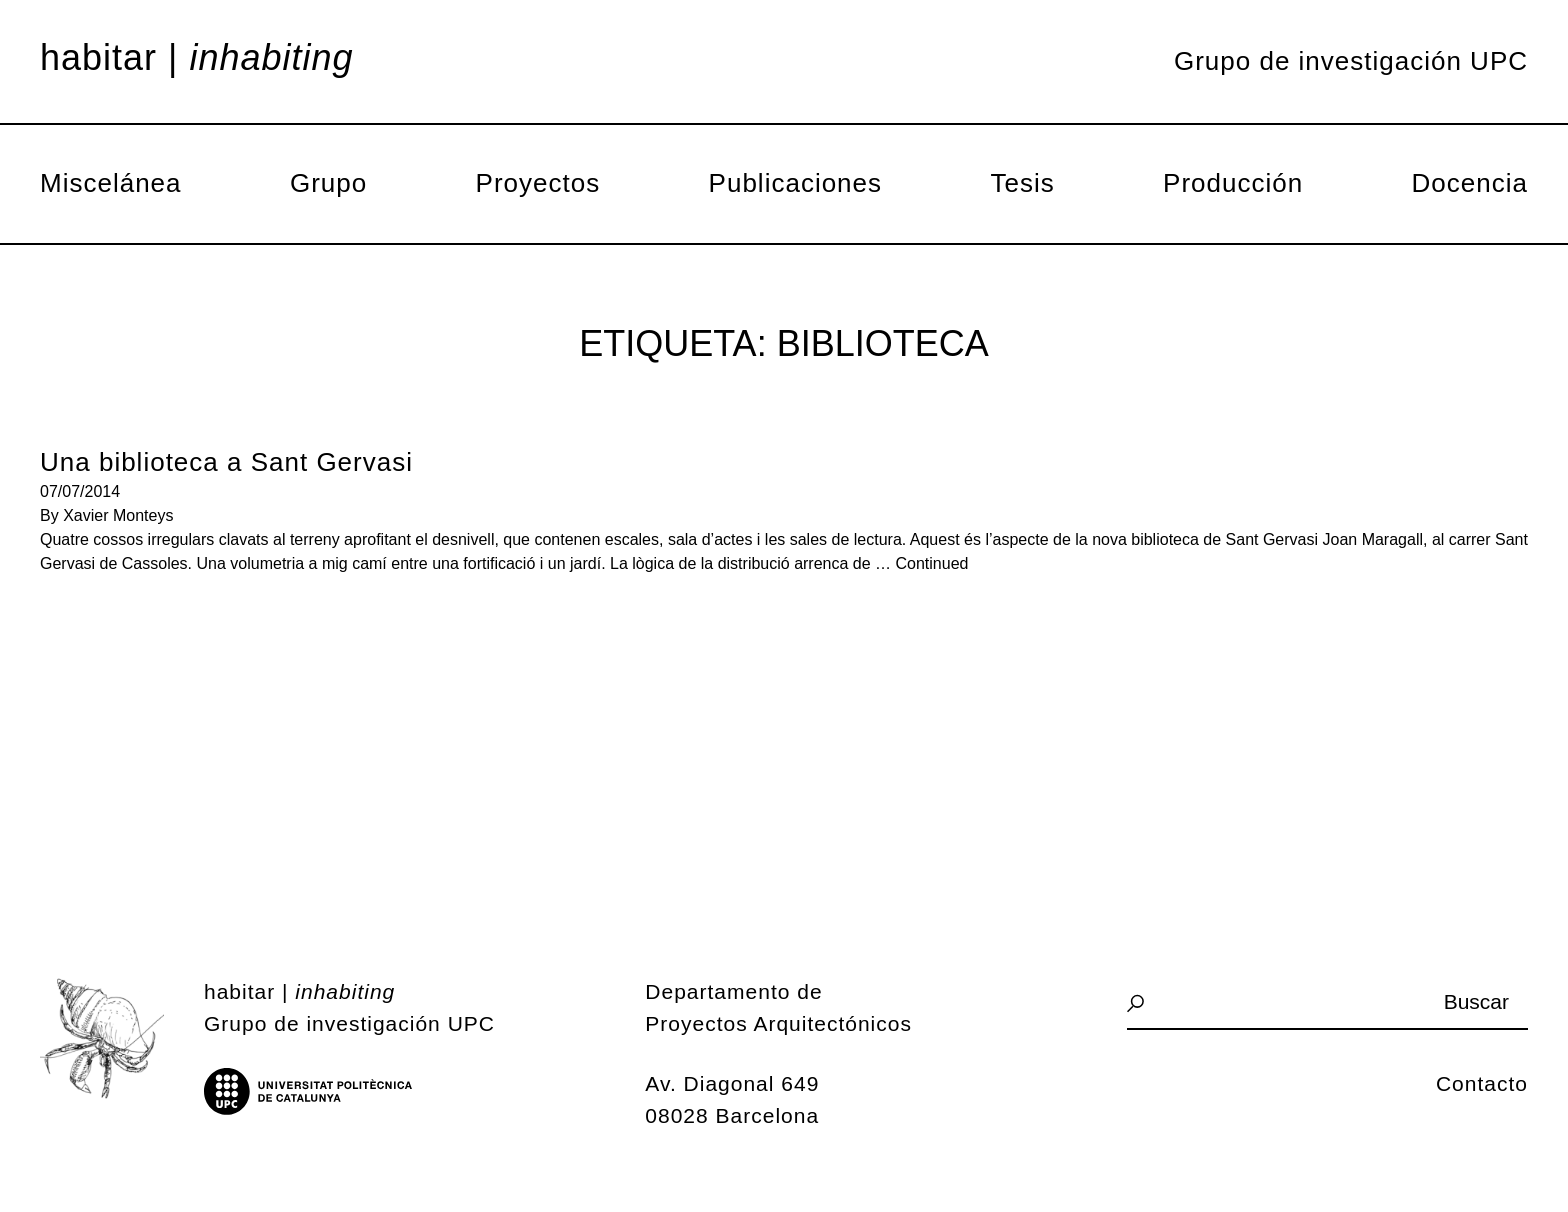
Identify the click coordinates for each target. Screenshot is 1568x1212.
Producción (1233, 183)
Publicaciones (795, 183)
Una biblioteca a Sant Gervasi (226, 462)
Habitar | (197, 58)
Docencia (1470, 183)
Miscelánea (111, 183)
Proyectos (538, 183)
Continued (932, 563)
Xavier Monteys (118, 515)
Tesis (1022, 183)
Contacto (1482, 1083)
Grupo (328, 183)
